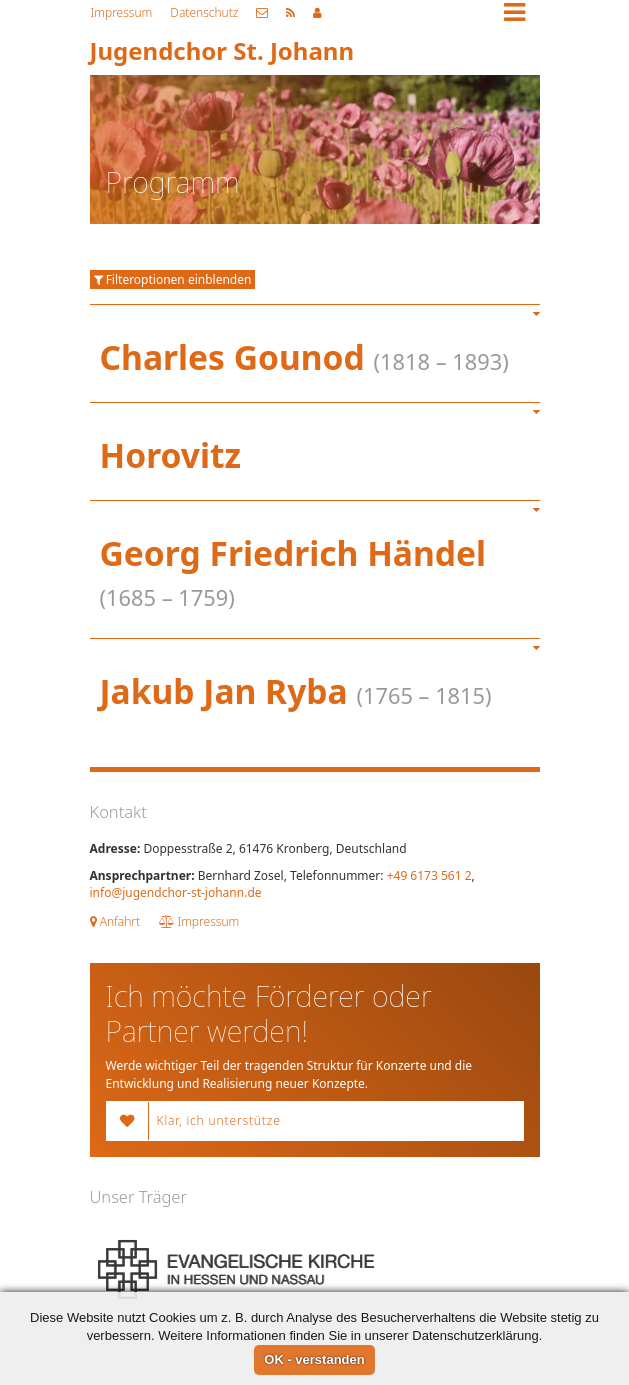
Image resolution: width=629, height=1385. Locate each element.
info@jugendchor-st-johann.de (176, 892)
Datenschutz (204, 12)
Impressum (122, 12)
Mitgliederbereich (317, 13)
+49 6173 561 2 (429, 875)
